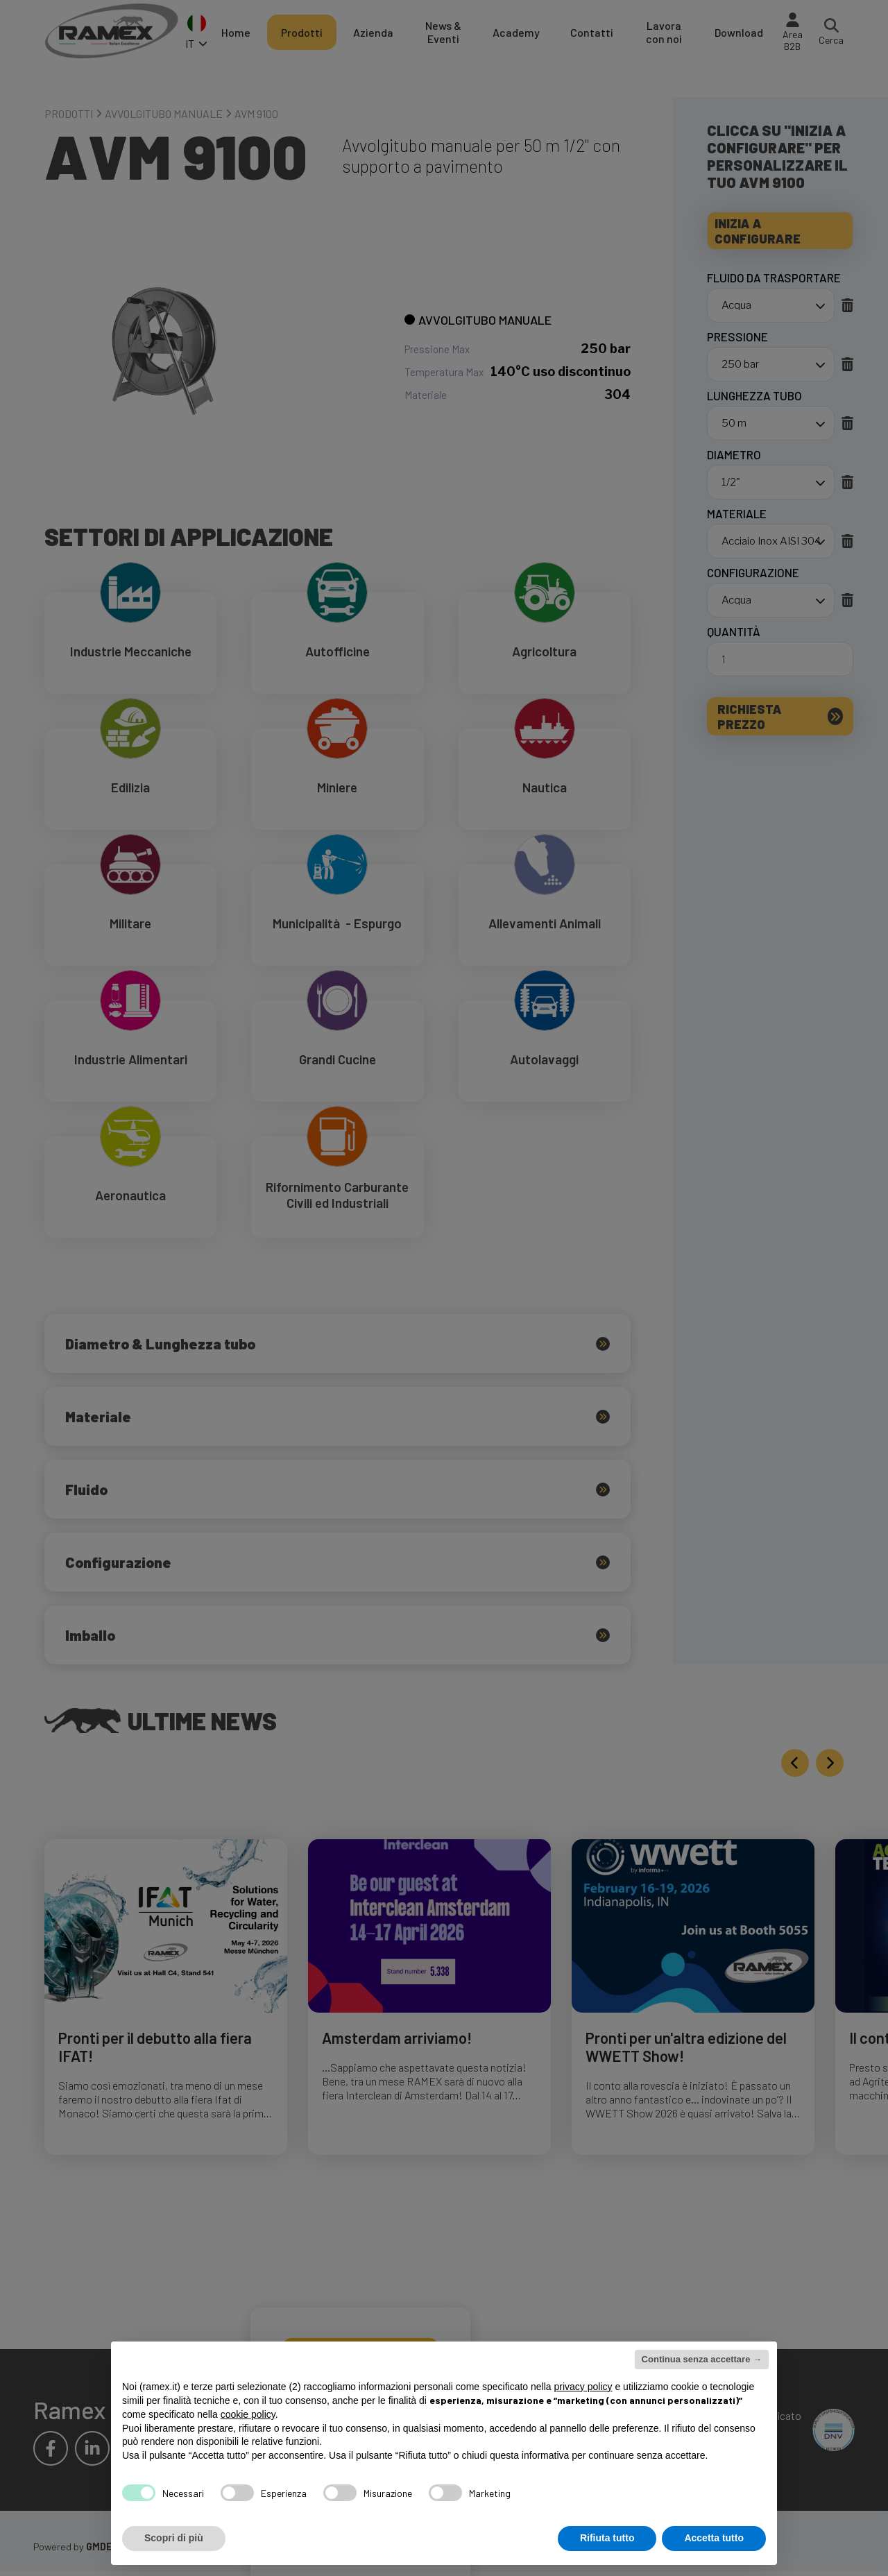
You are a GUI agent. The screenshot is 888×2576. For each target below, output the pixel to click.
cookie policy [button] (248, 2414)
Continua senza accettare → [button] (702, 2359)
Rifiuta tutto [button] (607, 2537)
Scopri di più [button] (173, 2537)
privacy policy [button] (583, 2386)
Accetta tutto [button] (714, 2537)
